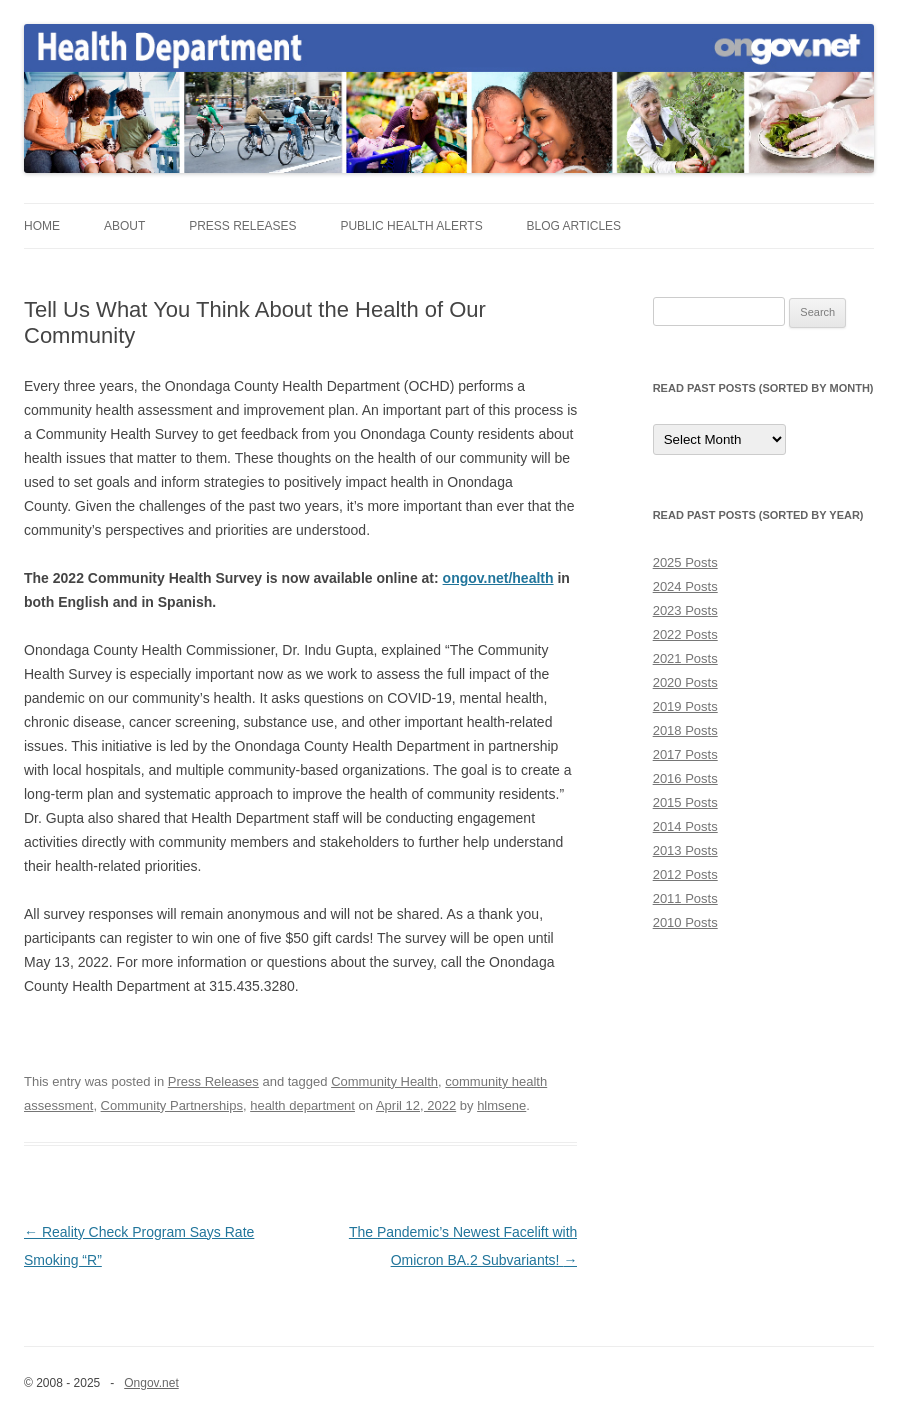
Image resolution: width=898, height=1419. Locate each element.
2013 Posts (685, 850)
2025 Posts (685, 562)
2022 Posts (685, 634)
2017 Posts (685, 754)
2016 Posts (685, 778)
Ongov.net (151, 1383)
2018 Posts (685, 730)
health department (302, 1105)
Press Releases (242, 226)
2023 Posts (685, 610)
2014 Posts (685, 826)
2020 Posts (685, 682)
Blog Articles (574, 226)
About (124, 226)
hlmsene (501, 1105)
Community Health (384, 1081)
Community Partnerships (172, 1105)
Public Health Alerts (411, 226)
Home (42, 226)
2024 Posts (685, 586)
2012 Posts (685, 874)
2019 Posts (685, 706)
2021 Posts (685, 658)
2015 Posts (685, 802)
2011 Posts (685, 898)
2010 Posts (685, 922)
